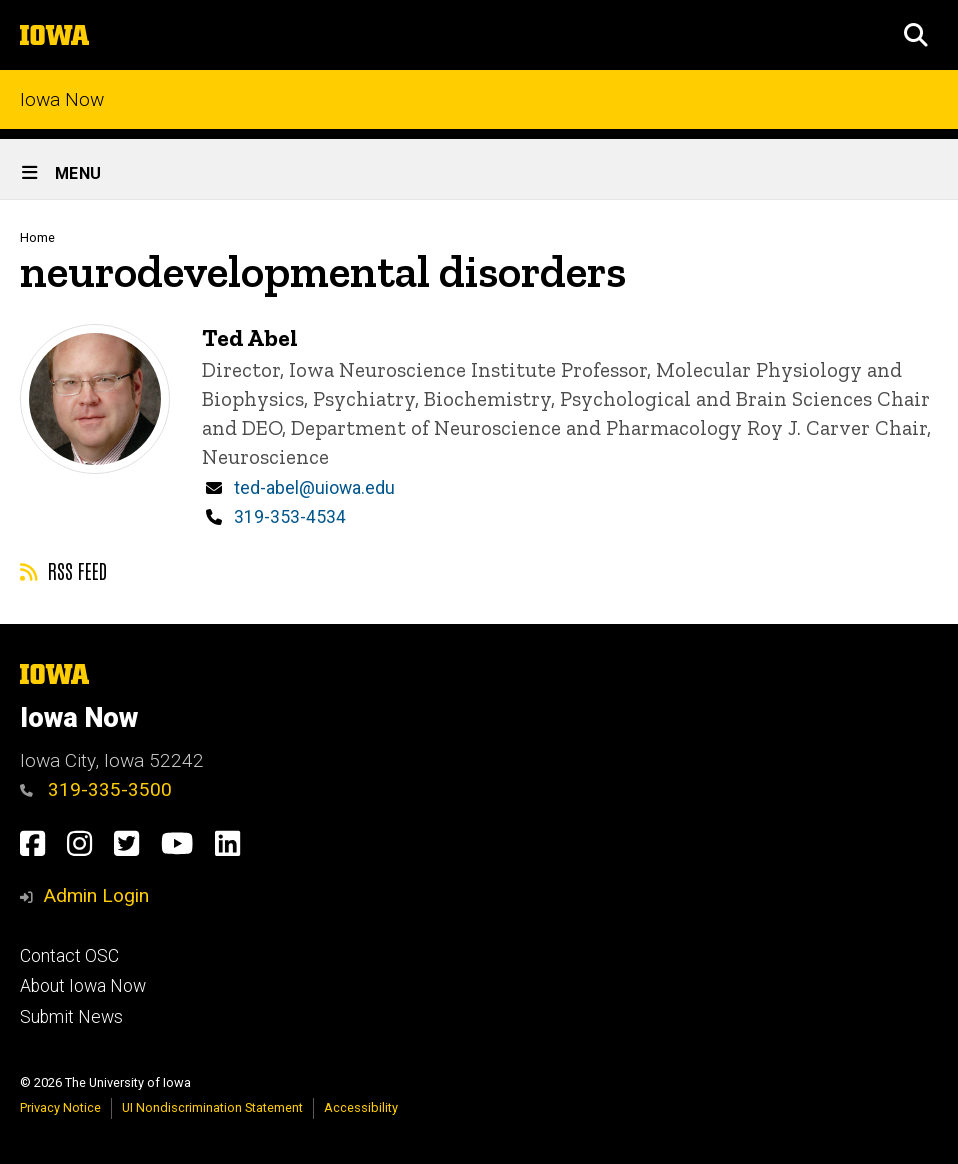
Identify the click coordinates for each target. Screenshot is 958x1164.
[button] (916, 35)
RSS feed (63, 570)
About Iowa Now (83, 986)
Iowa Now (62, 99)
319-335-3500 (96, 789)
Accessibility (361, 1107)
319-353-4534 (290, 517)
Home (37, 237)
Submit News (71, 1017)
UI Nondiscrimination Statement (212, 1107)
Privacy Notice (60, 1107)
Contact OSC (69, 956)
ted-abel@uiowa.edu (314, 488)
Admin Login (96, 895)
